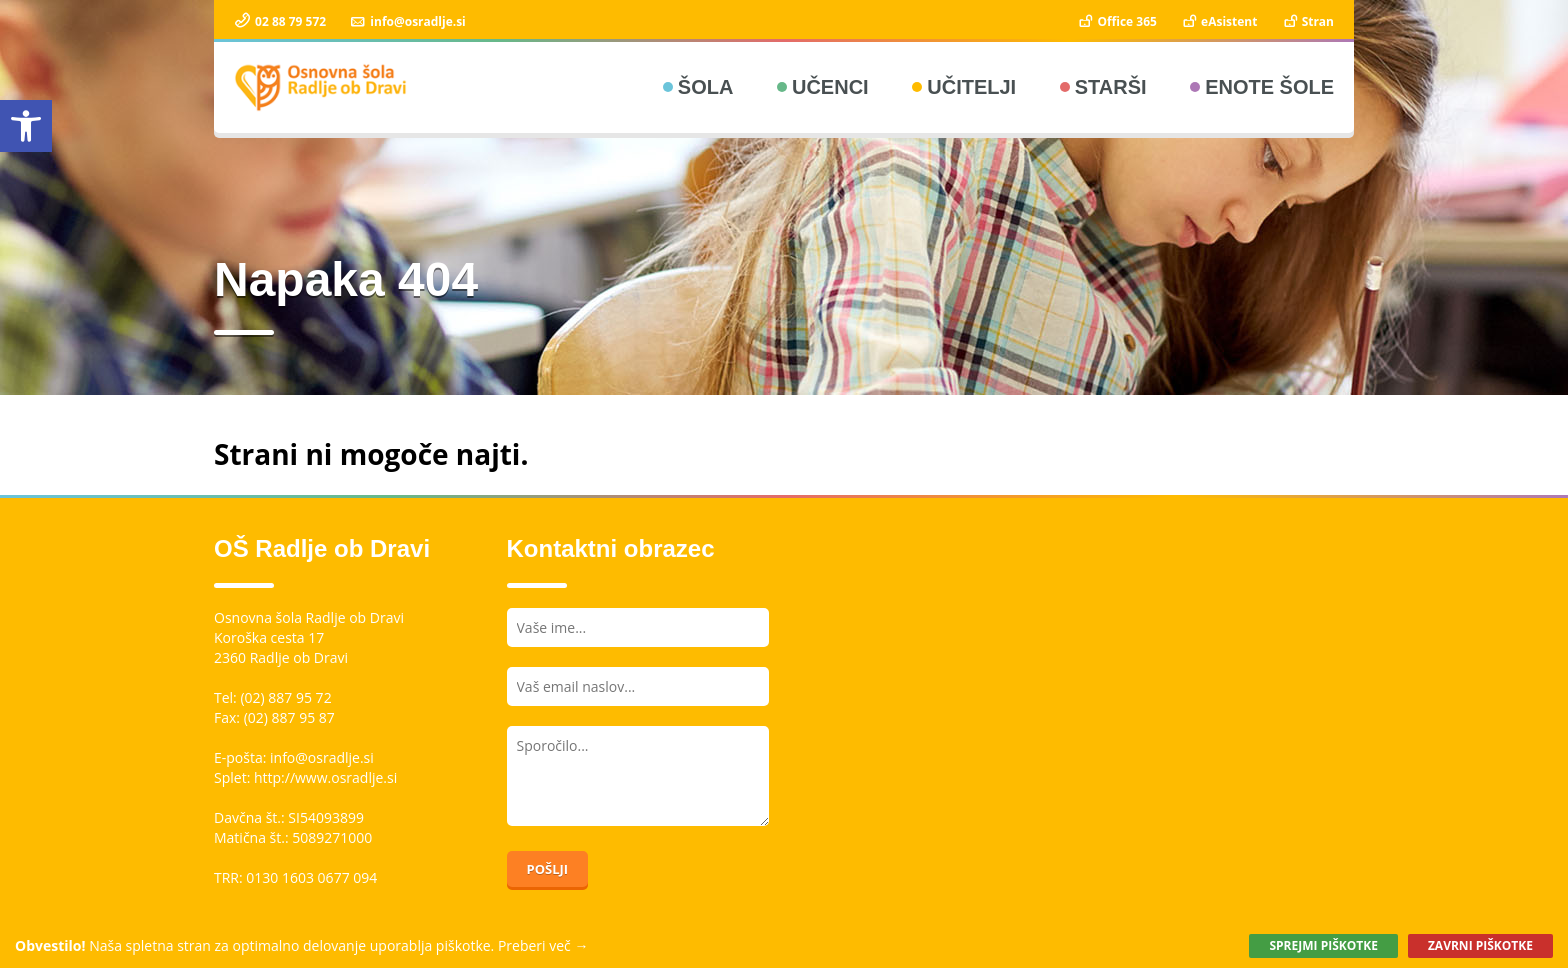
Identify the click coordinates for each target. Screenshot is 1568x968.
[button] (26, 126)
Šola (706, 87)
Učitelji (971, 87)
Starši (1111, 87)
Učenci (830, 87)
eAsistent (1218, 21)
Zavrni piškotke (1480, 945)
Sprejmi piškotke (1323, 945)
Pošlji (548, 869)
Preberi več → (543, 945)
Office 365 (1116, 21)
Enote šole (1269, 87)
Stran (1307, 21)
